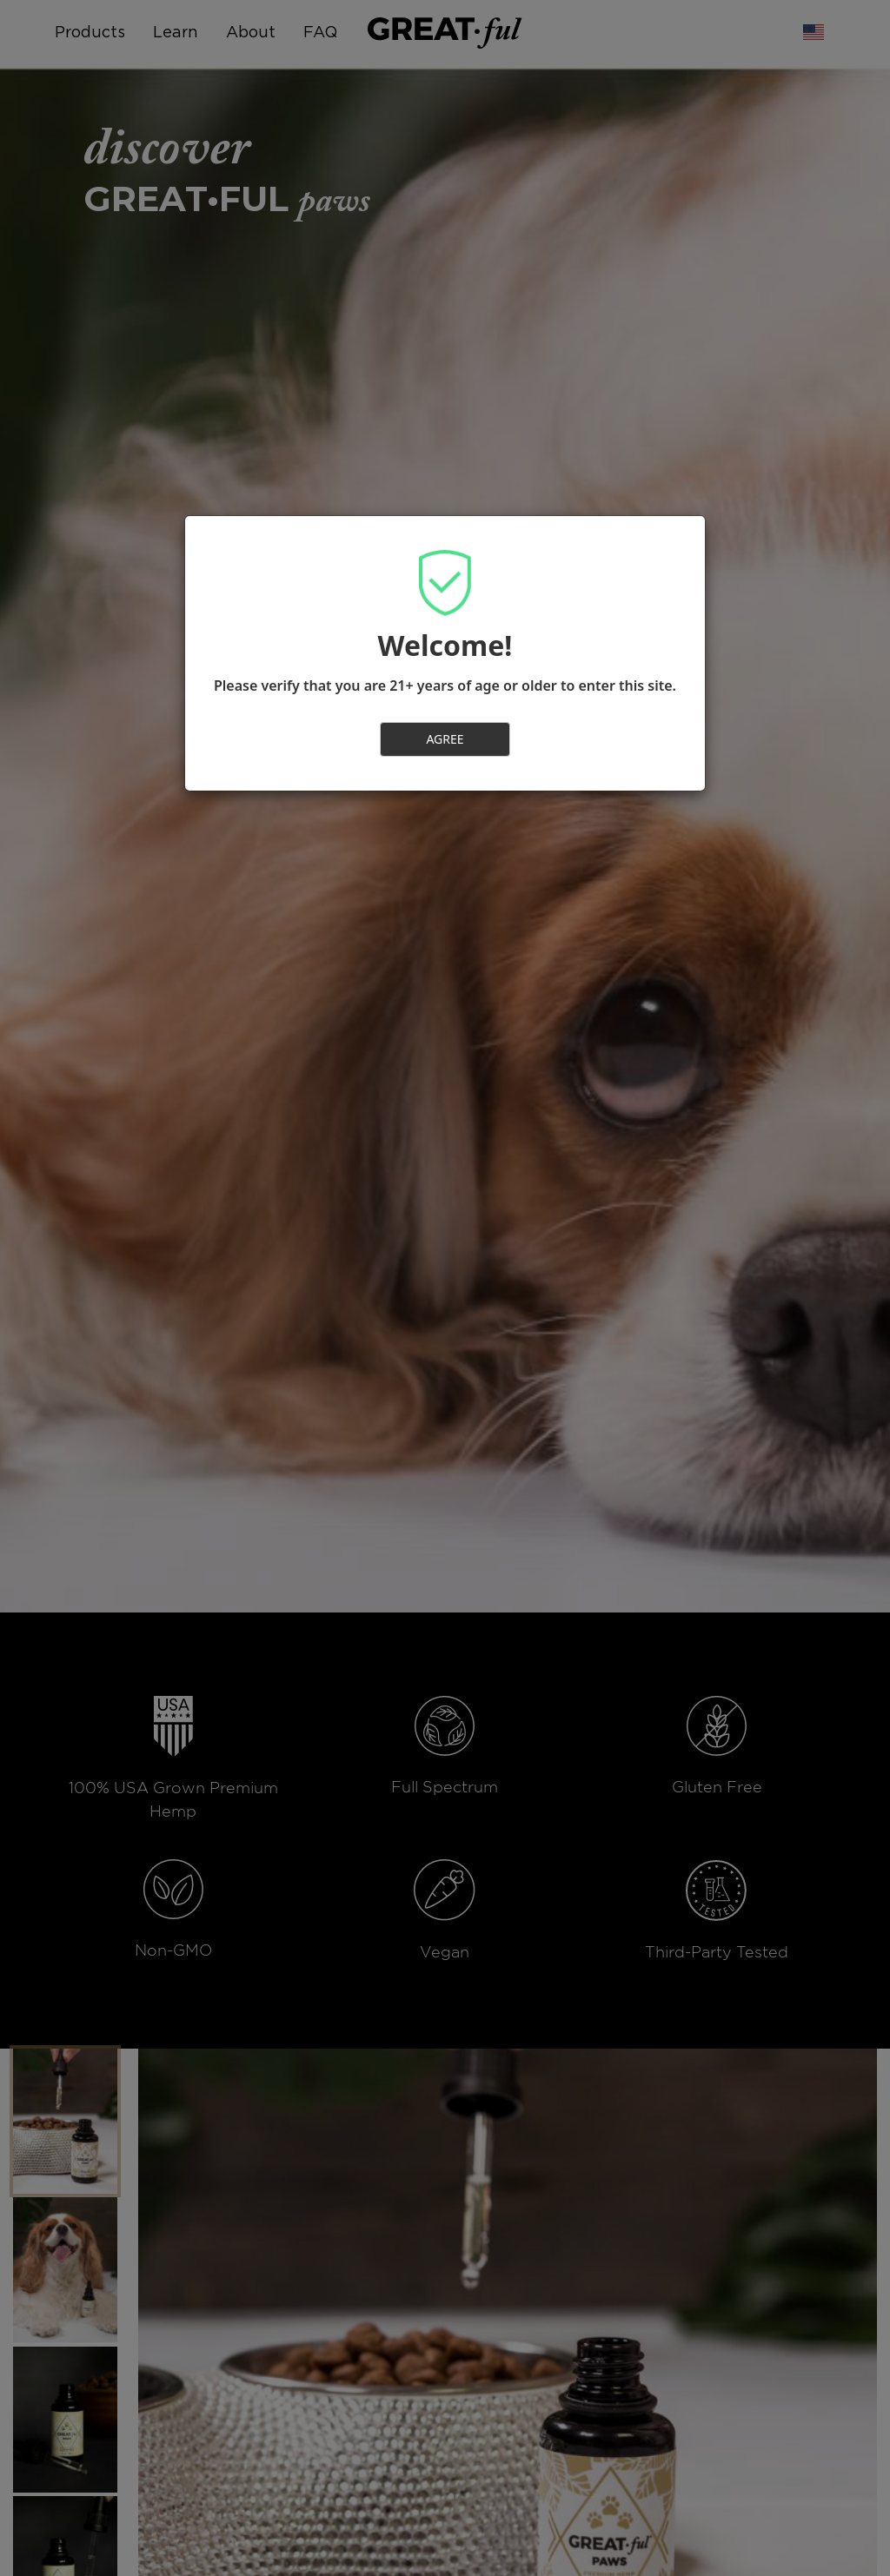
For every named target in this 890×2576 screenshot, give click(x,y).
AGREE (444, 739)
